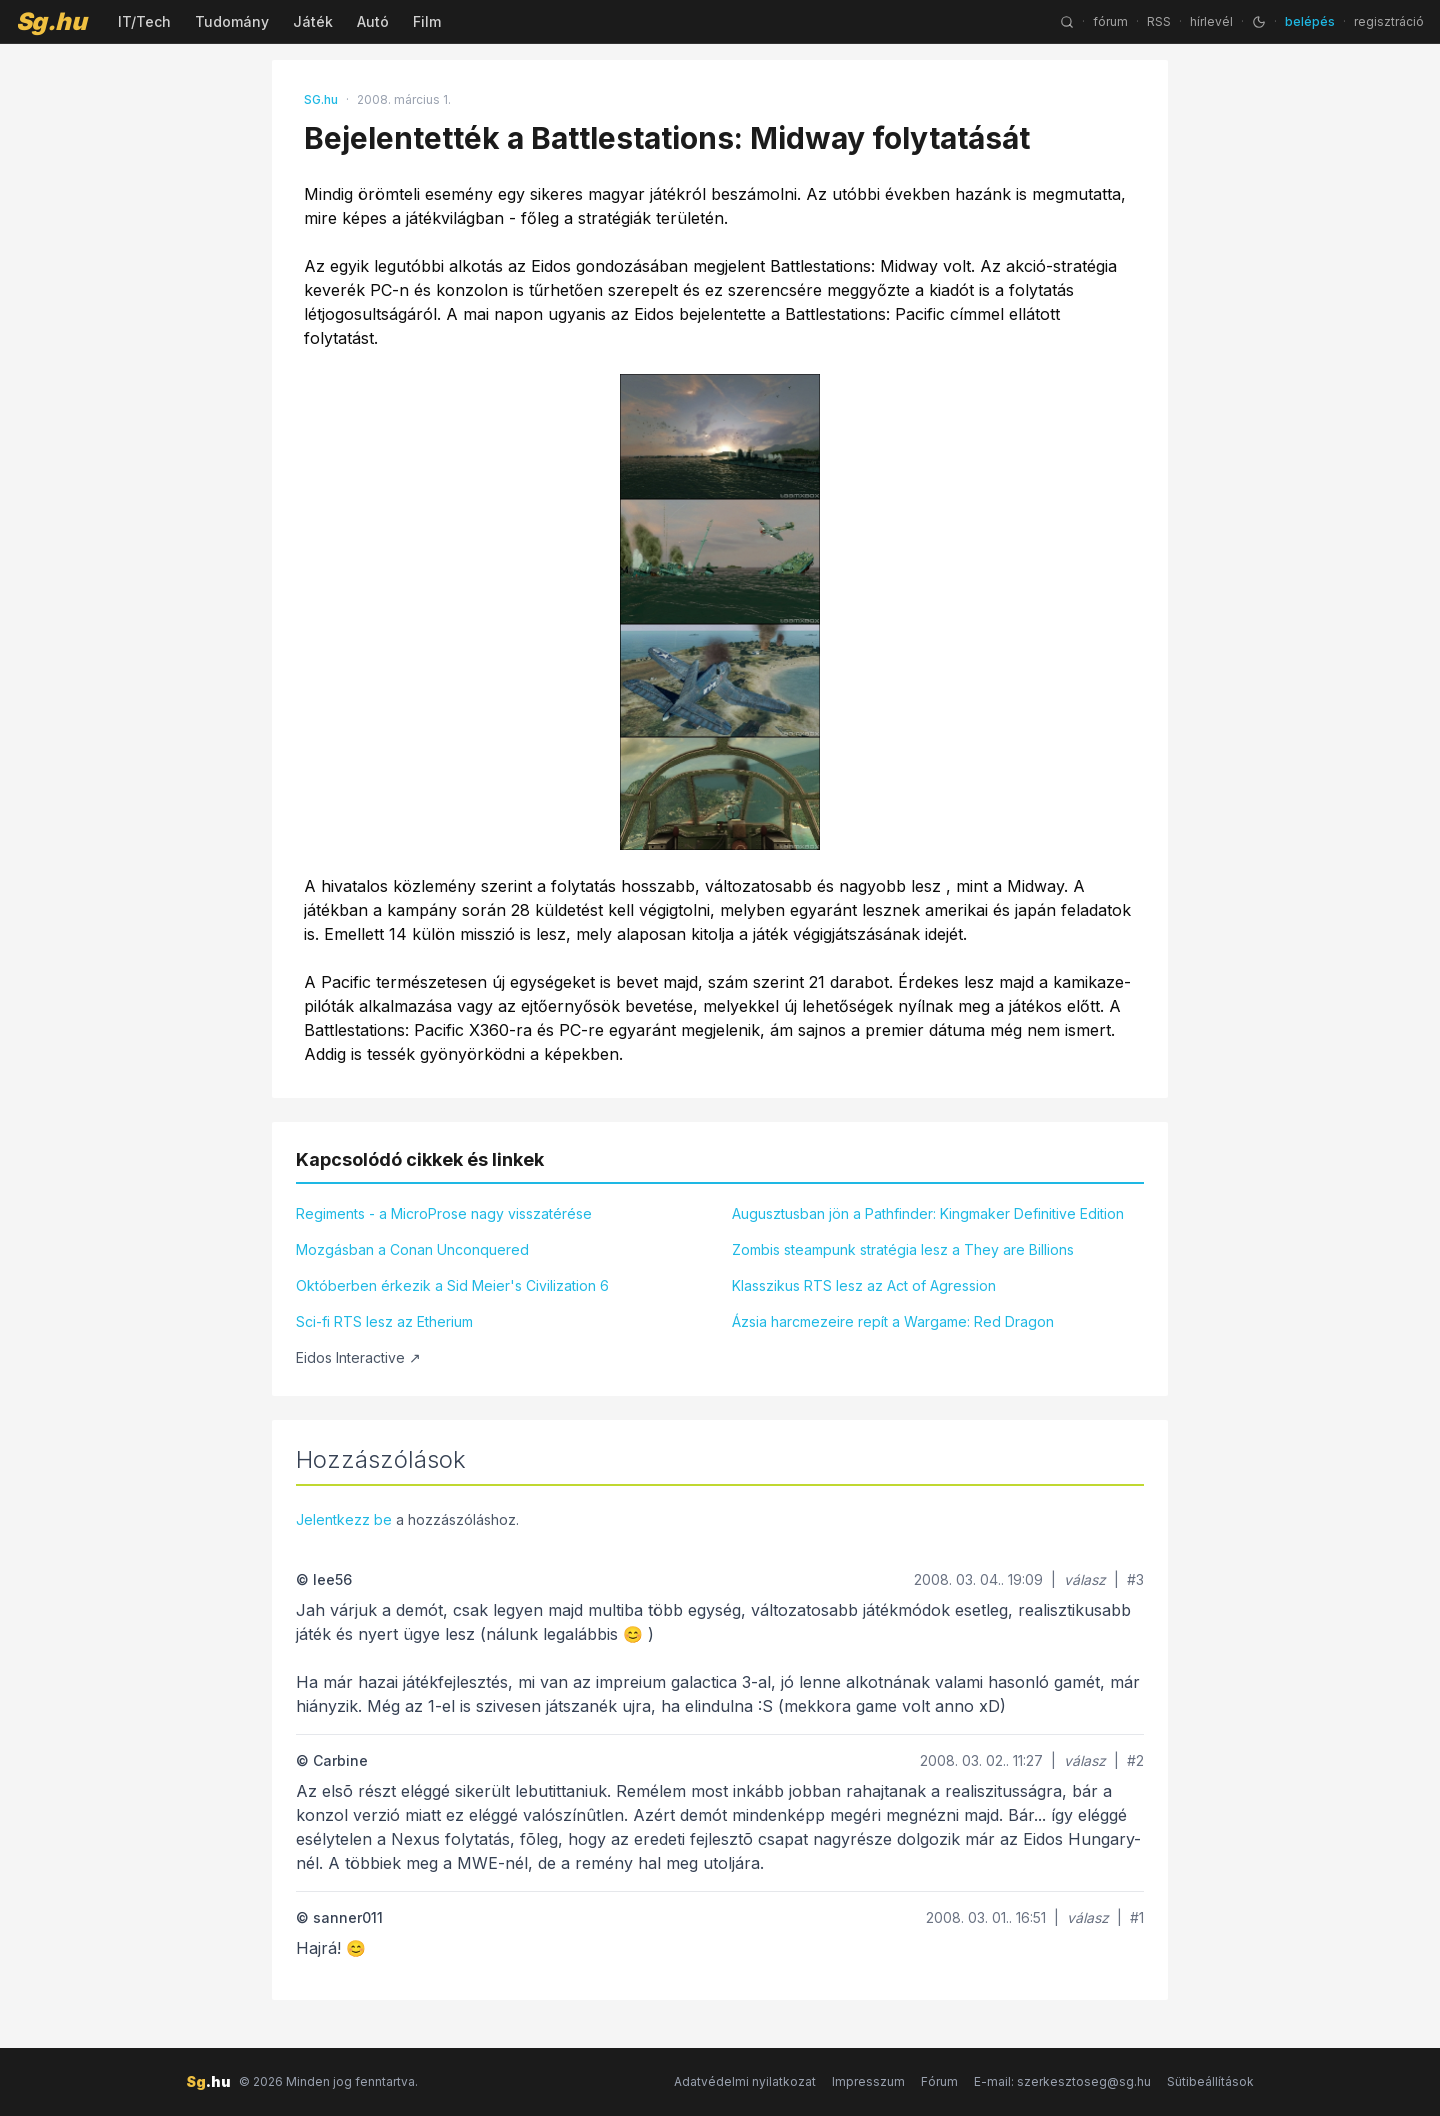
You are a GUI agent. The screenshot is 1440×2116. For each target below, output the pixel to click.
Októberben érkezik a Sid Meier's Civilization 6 (452, 1285)
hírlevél (1211, 21)
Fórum (939, 2081)
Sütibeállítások (1210, 2081)
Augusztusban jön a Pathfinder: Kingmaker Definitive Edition (928, 1213)
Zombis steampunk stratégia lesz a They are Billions (903, 1249)
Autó (373, 21)
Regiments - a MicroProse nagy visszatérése (444, 1213)
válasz (1085, 1579)
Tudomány (232, 21)
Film (427, 21)
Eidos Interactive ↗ (358, 1357)
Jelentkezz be (344, 1519)
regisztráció (1389, 21)
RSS (1159, 21)
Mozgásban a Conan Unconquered (412, 1249)
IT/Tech (144, 21)
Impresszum (868, 2081)
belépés (1310, 21)
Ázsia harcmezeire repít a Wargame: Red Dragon (893, 1321)
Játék (313, 21)
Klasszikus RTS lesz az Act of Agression (864, 1285)
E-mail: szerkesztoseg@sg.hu (1062, 2081)
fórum (1110, 21)
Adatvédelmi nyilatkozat (745, 2081)
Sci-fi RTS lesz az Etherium (384, 1321)
